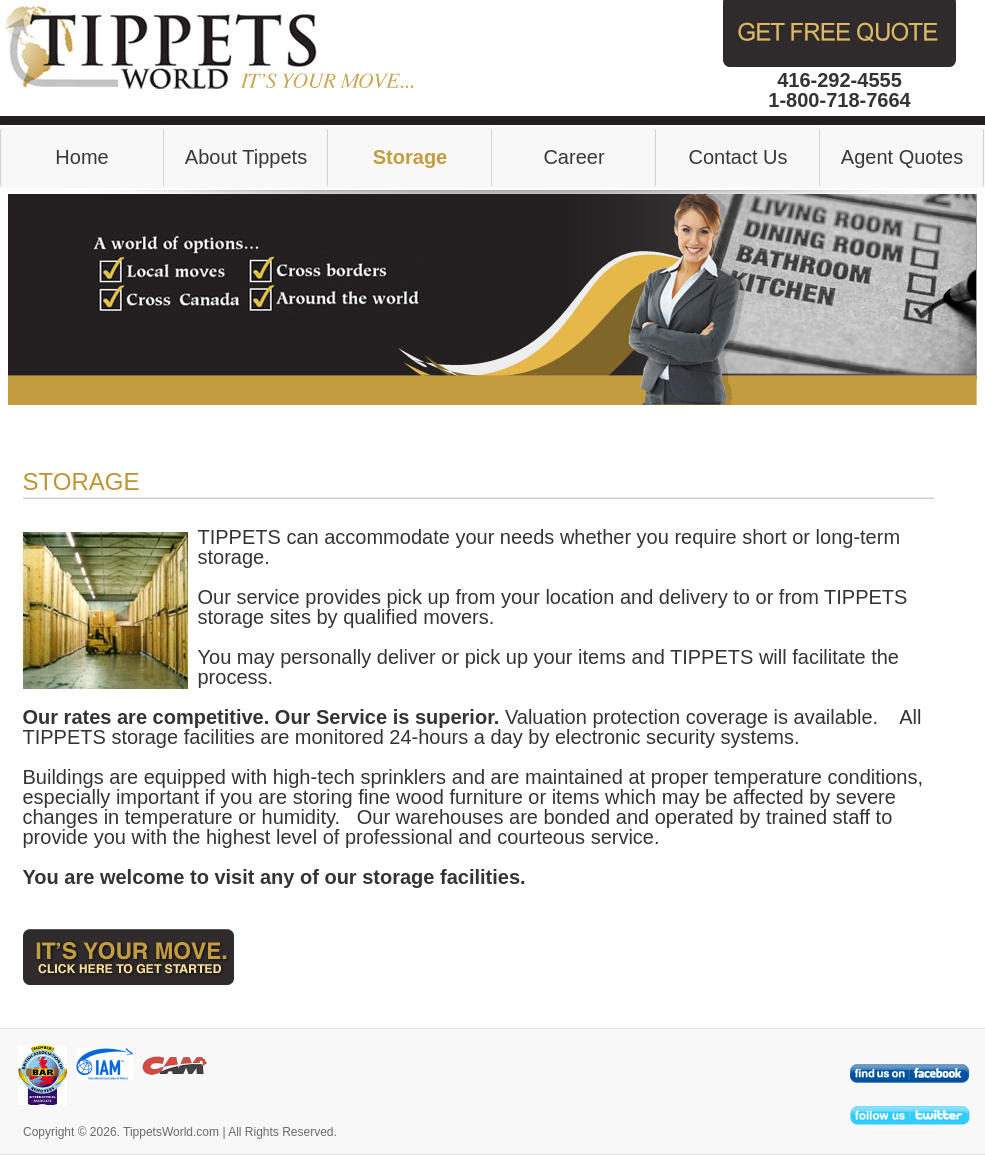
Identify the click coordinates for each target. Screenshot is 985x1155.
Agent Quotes (902, 157)
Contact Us (738, 157)
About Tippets (246, 157)
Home (81, 157)
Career (573, 157)
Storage (410, 157)
